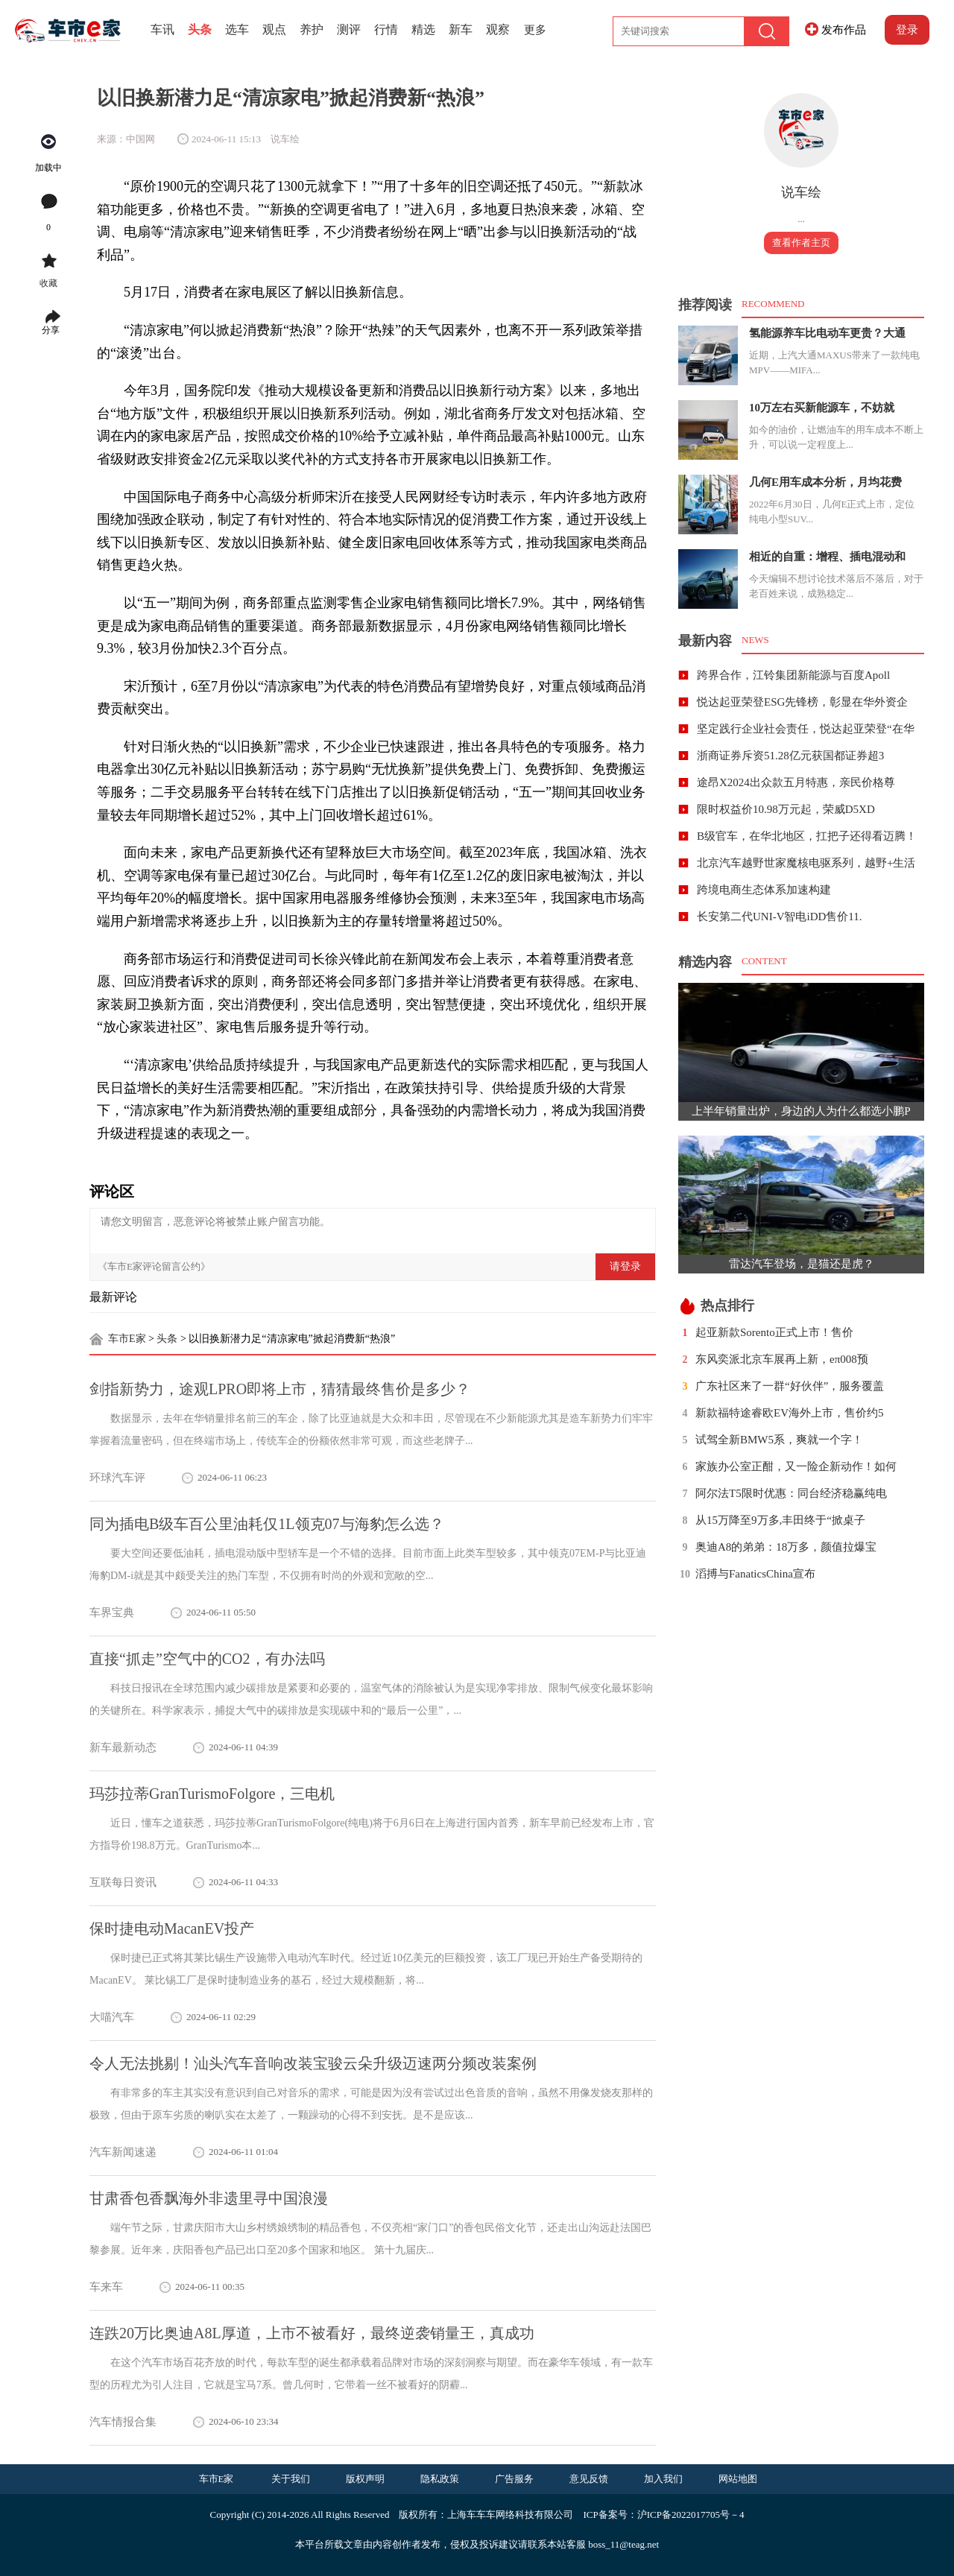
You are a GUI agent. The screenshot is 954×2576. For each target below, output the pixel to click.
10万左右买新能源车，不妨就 (821, 408)
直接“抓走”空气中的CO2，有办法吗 (207, 1659)
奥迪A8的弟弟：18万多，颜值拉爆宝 (785, 1547)
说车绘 (801, 192)
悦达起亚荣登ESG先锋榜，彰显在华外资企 (802, 702)
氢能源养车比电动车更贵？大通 (827, 333)
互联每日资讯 (123, 1882)
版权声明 (365, 2478)
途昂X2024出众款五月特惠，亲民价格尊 (796, 782)
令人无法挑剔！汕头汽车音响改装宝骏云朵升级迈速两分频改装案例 (313, 2063)
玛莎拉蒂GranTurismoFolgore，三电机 (212, 1793)
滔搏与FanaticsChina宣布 (755, 1574)
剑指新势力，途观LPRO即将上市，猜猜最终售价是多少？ (279, 1389)
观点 (274, 29)
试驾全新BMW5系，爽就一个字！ (779, 1440)
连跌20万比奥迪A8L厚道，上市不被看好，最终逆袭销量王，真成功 (311, 2333)
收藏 (48, 283)
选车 (237, 29)
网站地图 (737, 2478)
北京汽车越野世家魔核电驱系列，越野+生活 (806, 863)
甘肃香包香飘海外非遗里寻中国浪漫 (208, 2198)
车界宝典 (111, 1612)
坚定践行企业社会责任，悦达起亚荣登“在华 (805, 729)
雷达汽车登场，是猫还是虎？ (801, 1264)
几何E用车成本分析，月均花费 (825, 482)
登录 (907, 30)
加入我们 (663, 2478)
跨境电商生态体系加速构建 (764, 890)
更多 (535, 30)
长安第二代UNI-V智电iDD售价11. (779, 917)
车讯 (162, 29)
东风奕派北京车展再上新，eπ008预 (781, 1359)
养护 (311, 29)
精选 (423, 29)
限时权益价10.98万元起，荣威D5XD (786, 809)
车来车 (106, 2287)
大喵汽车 (111, 2017)
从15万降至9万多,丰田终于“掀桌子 (780, 1520)
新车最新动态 (123, 1747)
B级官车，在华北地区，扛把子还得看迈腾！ (807, 836)
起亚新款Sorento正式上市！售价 (774, 1332)
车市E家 (127, 1338)
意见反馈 (588, 2478)
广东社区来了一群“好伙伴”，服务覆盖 (789, 1386)
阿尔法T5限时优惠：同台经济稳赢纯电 (791, 1493)
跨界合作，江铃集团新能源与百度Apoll (793, 675)
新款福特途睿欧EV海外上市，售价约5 (789, 1413)
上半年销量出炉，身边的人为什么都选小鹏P (801, 1111)
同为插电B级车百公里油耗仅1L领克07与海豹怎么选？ (266, 1524)
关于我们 (290, 2478)
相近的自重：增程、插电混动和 (827, 557)
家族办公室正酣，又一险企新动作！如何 (796, 1466)
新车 (461, 29)
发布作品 (843, 30)
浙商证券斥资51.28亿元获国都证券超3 (790, 756)
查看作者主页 (801, 242)
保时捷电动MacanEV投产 (171, 1928)
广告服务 (514, 2478)
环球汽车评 (117, 1478)
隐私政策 (439, 2478)
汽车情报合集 (123, 2422)
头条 (200, 29)
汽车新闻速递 (123, 2152)
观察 (498, 29)
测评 (349, 29)
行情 (386, 29)
